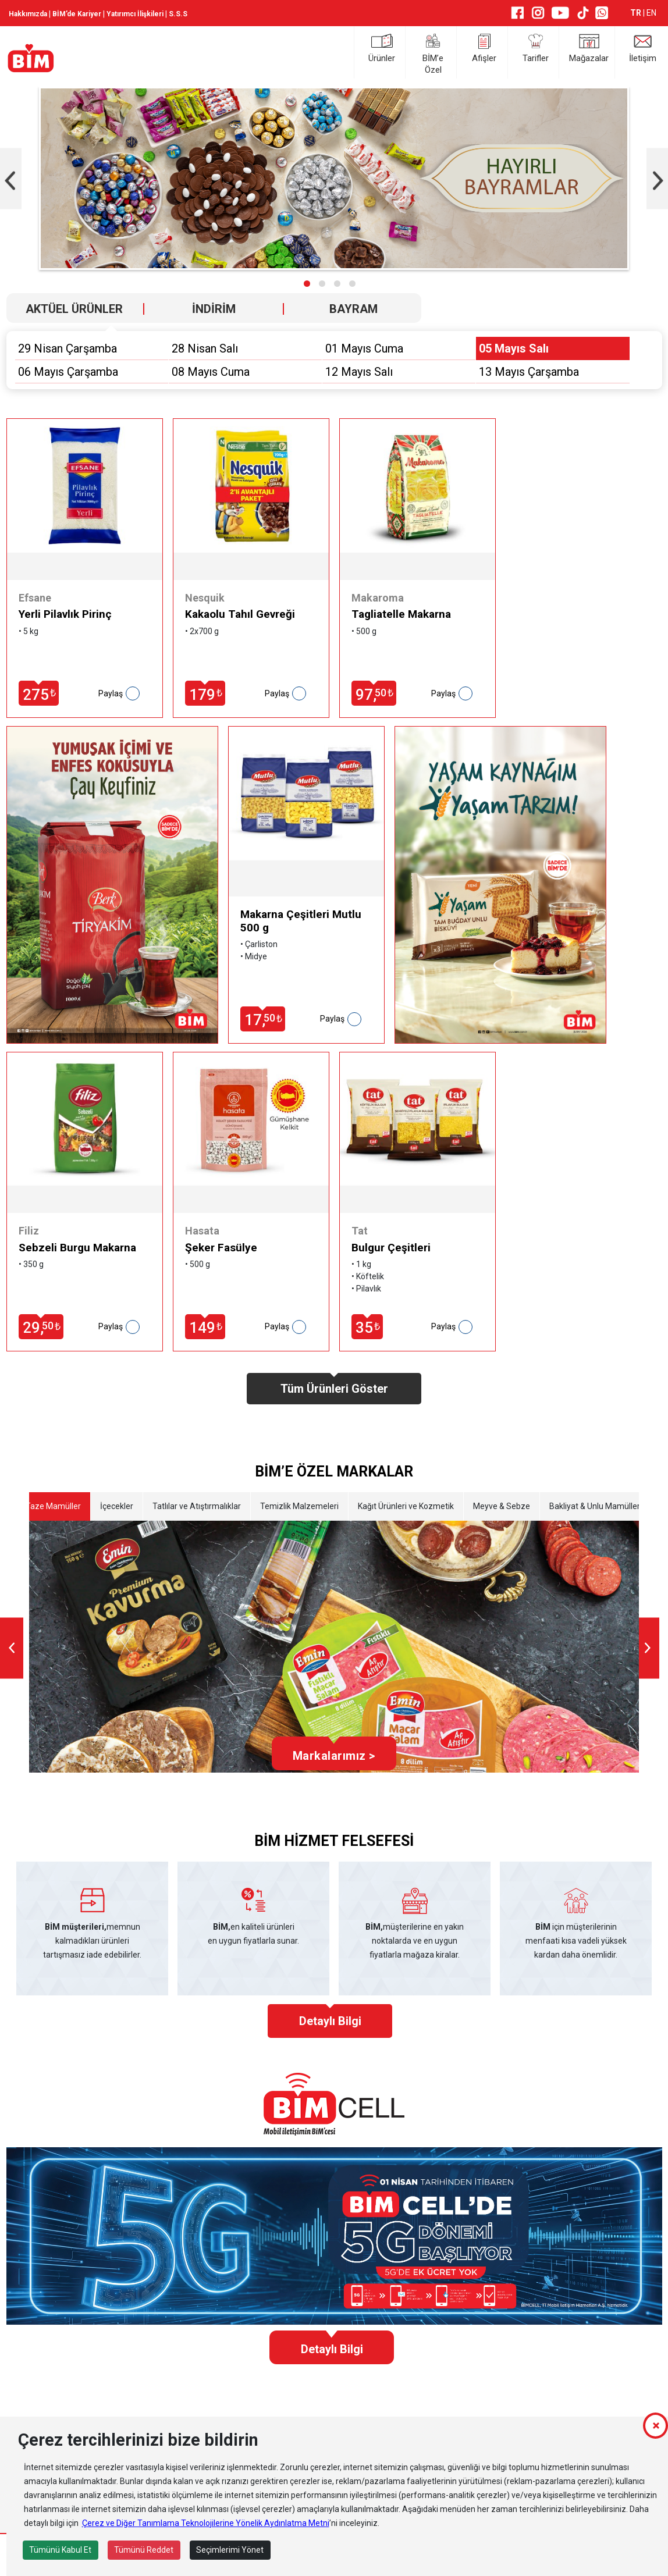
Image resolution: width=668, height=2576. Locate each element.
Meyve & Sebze (501, 1506)
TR (636, 12)
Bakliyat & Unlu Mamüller (594, 1506)
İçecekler (116, 1506)
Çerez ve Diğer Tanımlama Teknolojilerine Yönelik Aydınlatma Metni (205, 2523)
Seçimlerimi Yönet (230, 2549)
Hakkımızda (28, 14)
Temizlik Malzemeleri (299, 1506)
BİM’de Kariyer (76, 14)
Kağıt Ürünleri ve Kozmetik (406, 1506)
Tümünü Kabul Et (60, 2549)
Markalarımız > (334, 1756)
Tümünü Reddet (143, 2549)
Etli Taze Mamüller (47, 1506)
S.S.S (178, 14)
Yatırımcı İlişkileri (135, 14)
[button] (307, 283)
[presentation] (11, 1648)
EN (651, 12)
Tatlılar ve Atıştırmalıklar (196, 1506)
